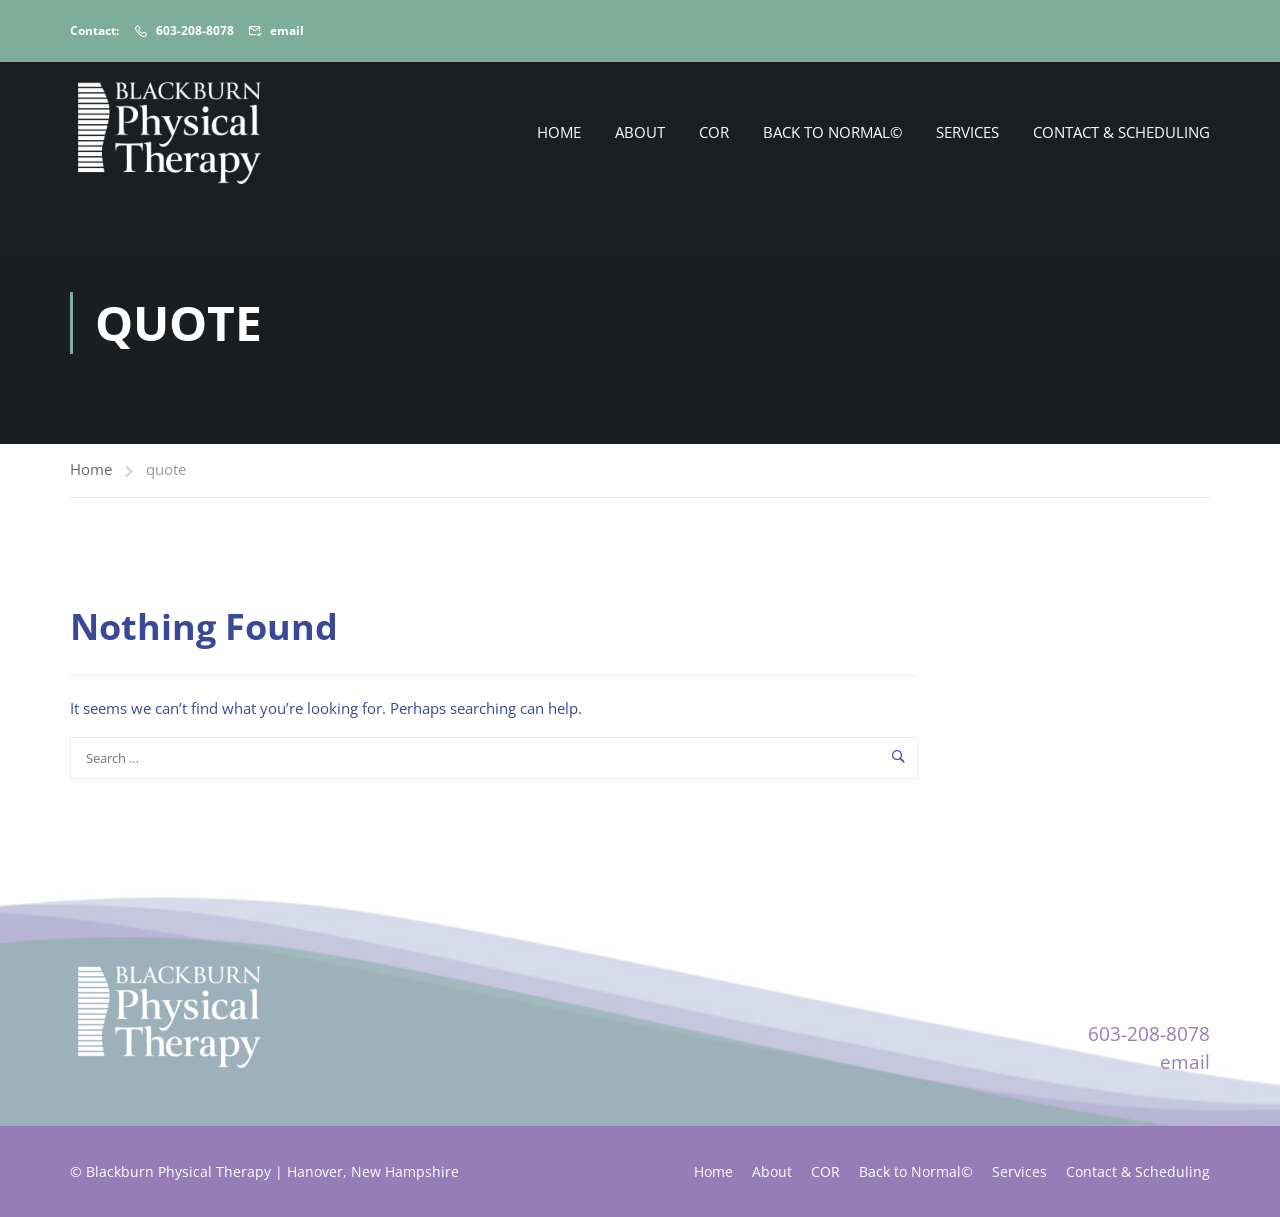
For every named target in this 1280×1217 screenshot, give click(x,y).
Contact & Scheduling (1121, 132)
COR (714, 132)
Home (559, 132)
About (640, 132)
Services (967, 132)
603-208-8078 (195, 30)
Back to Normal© (832, 132)
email (287, 30)
